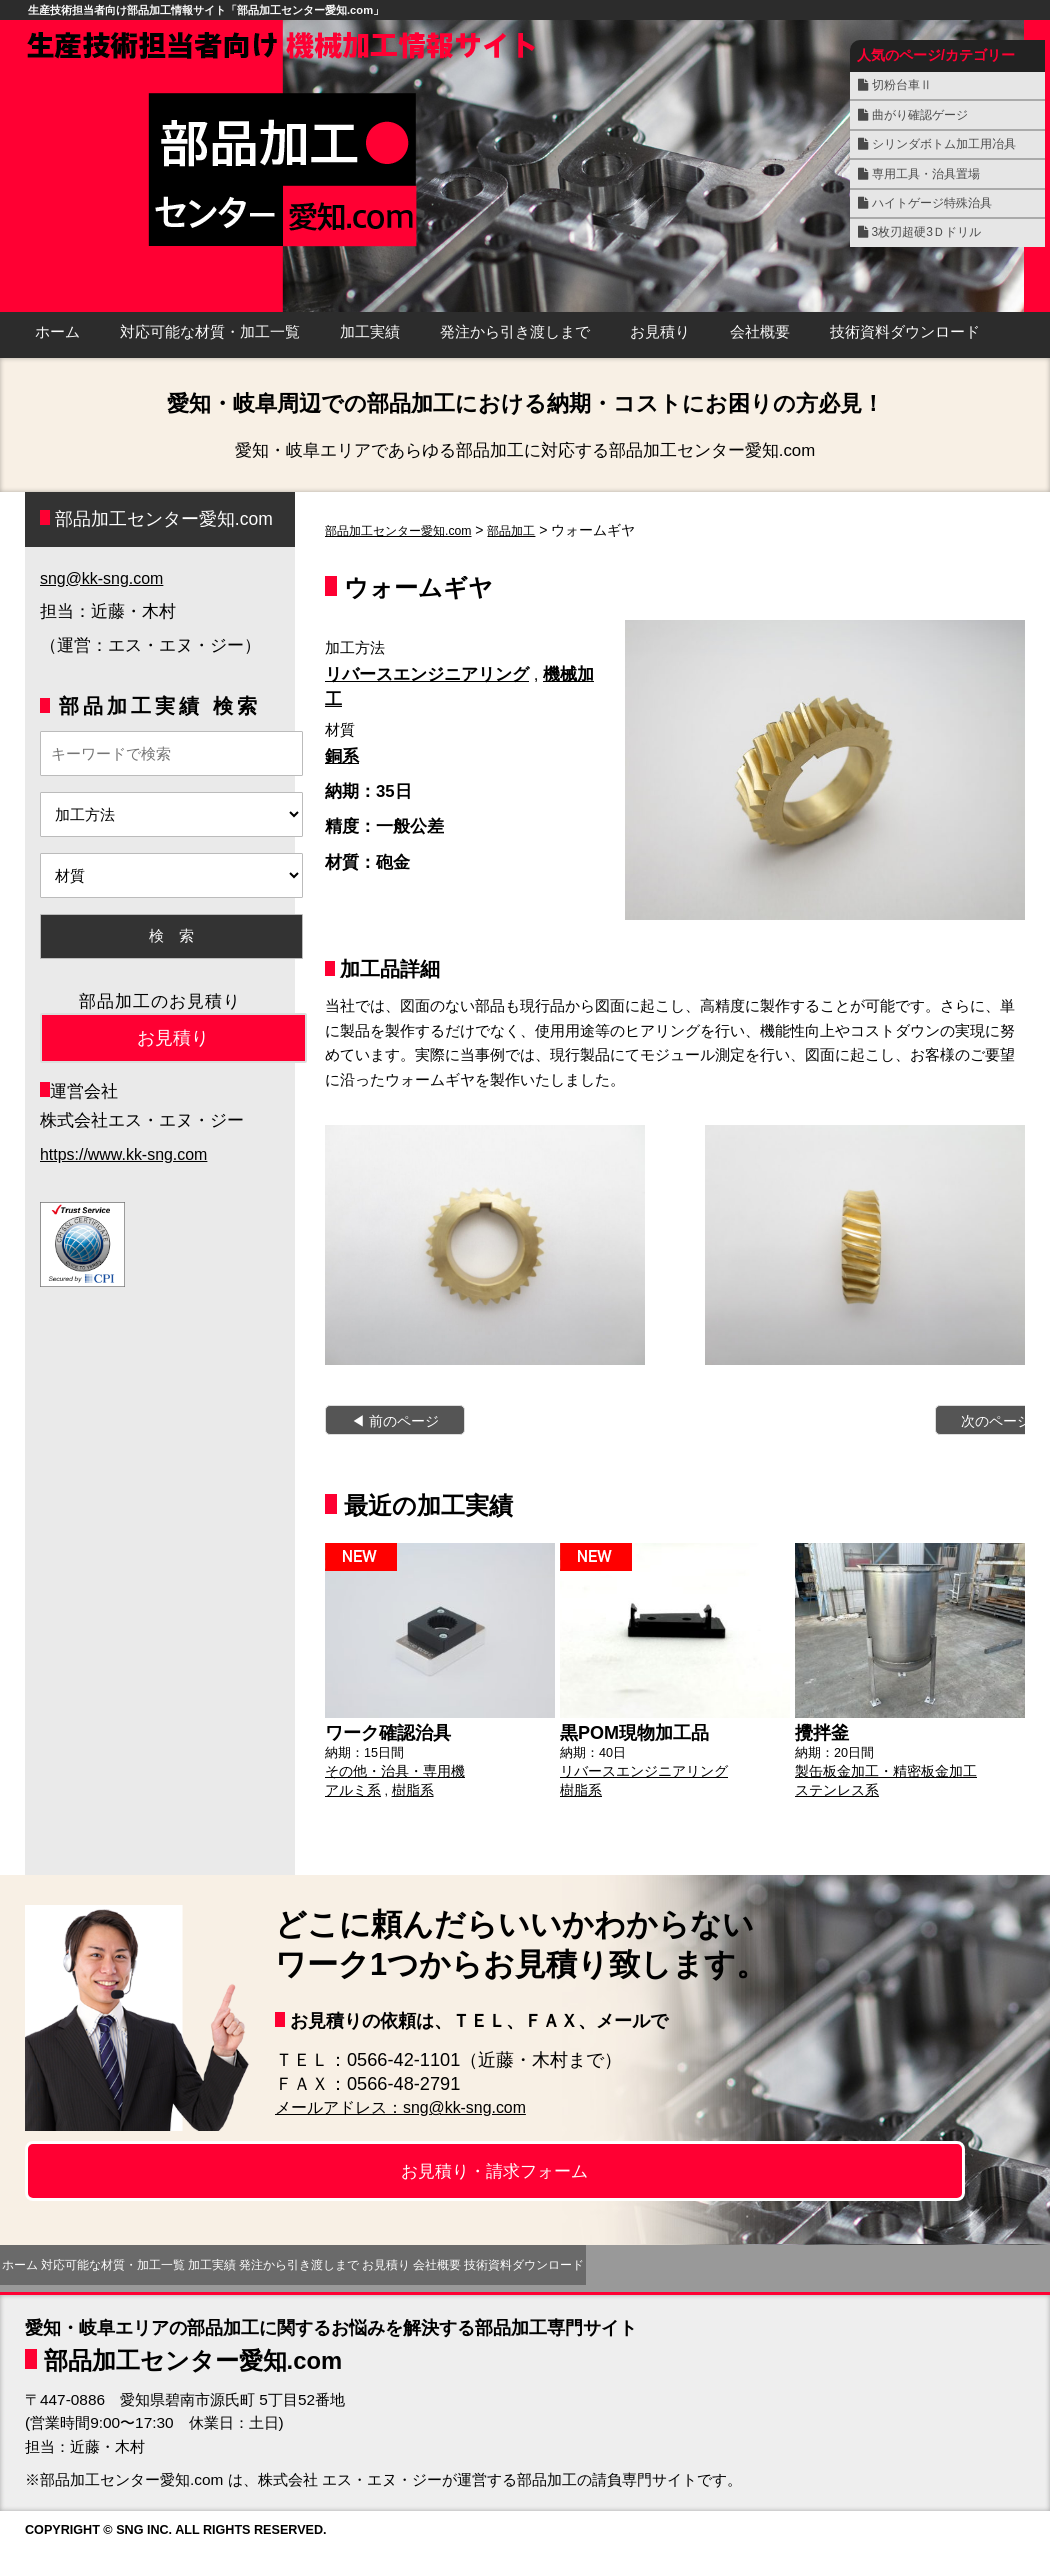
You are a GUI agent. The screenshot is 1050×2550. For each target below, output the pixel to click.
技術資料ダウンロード (905, 332)
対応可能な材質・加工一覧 (210, 332)
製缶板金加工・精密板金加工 (879, 1768)
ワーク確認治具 (381, 1731)
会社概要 (760, 332)
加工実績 (370, 332)
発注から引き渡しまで (515, 332)
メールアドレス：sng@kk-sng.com (417, 2107)
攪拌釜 (819, 1731)
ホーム (57, 332)
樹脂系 (407, 1785)
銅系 (342, 756)
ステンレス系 (834, 1785)
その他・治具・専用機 (390, 1768)
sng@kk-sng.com (105, 578)
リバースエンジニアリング (427, 674)
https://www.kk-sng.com (128, 1154)
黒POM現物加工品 (626, 1731)
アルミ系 (351, 1785)
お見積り (660, 332)
